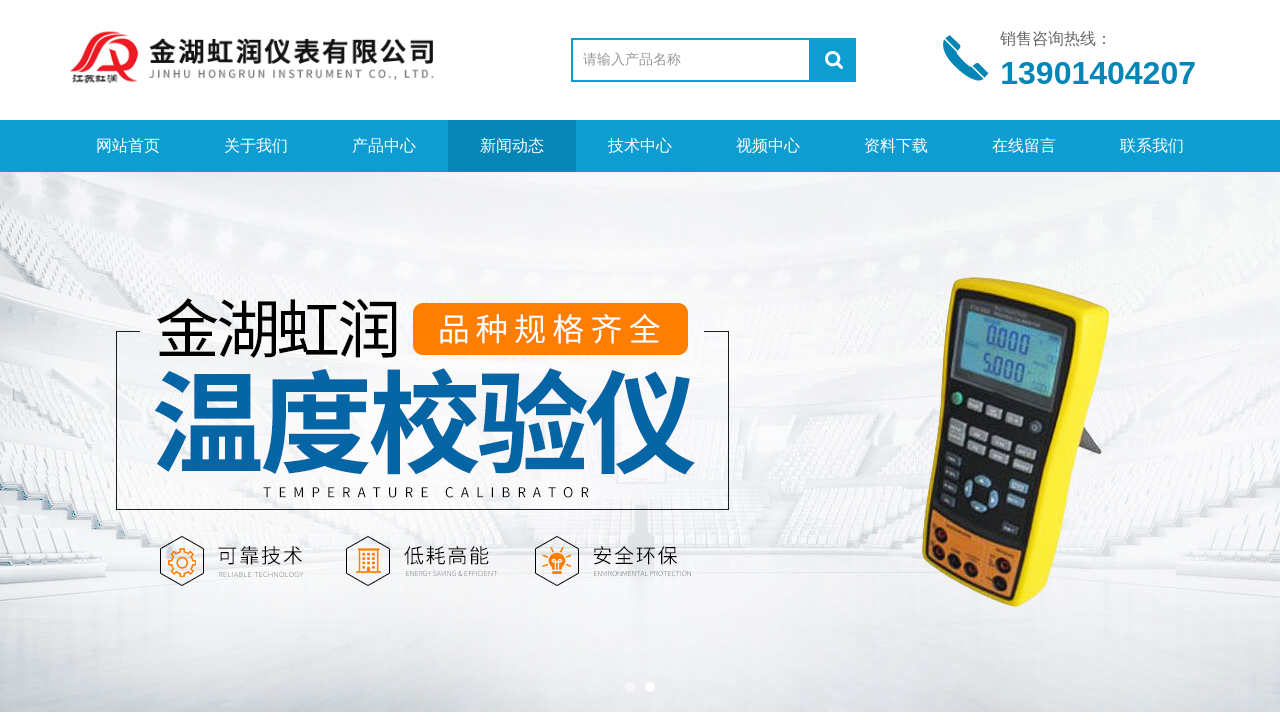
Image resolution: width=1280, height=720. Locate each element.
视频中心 (768, 145)
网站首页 (128, 145)
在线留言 (1024, 145)
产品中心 (384, 145)
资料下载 (896, 145)
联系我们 (1152, 145)
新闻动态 (512, 145)
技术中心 (640, 145)
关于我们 (256, 145)
